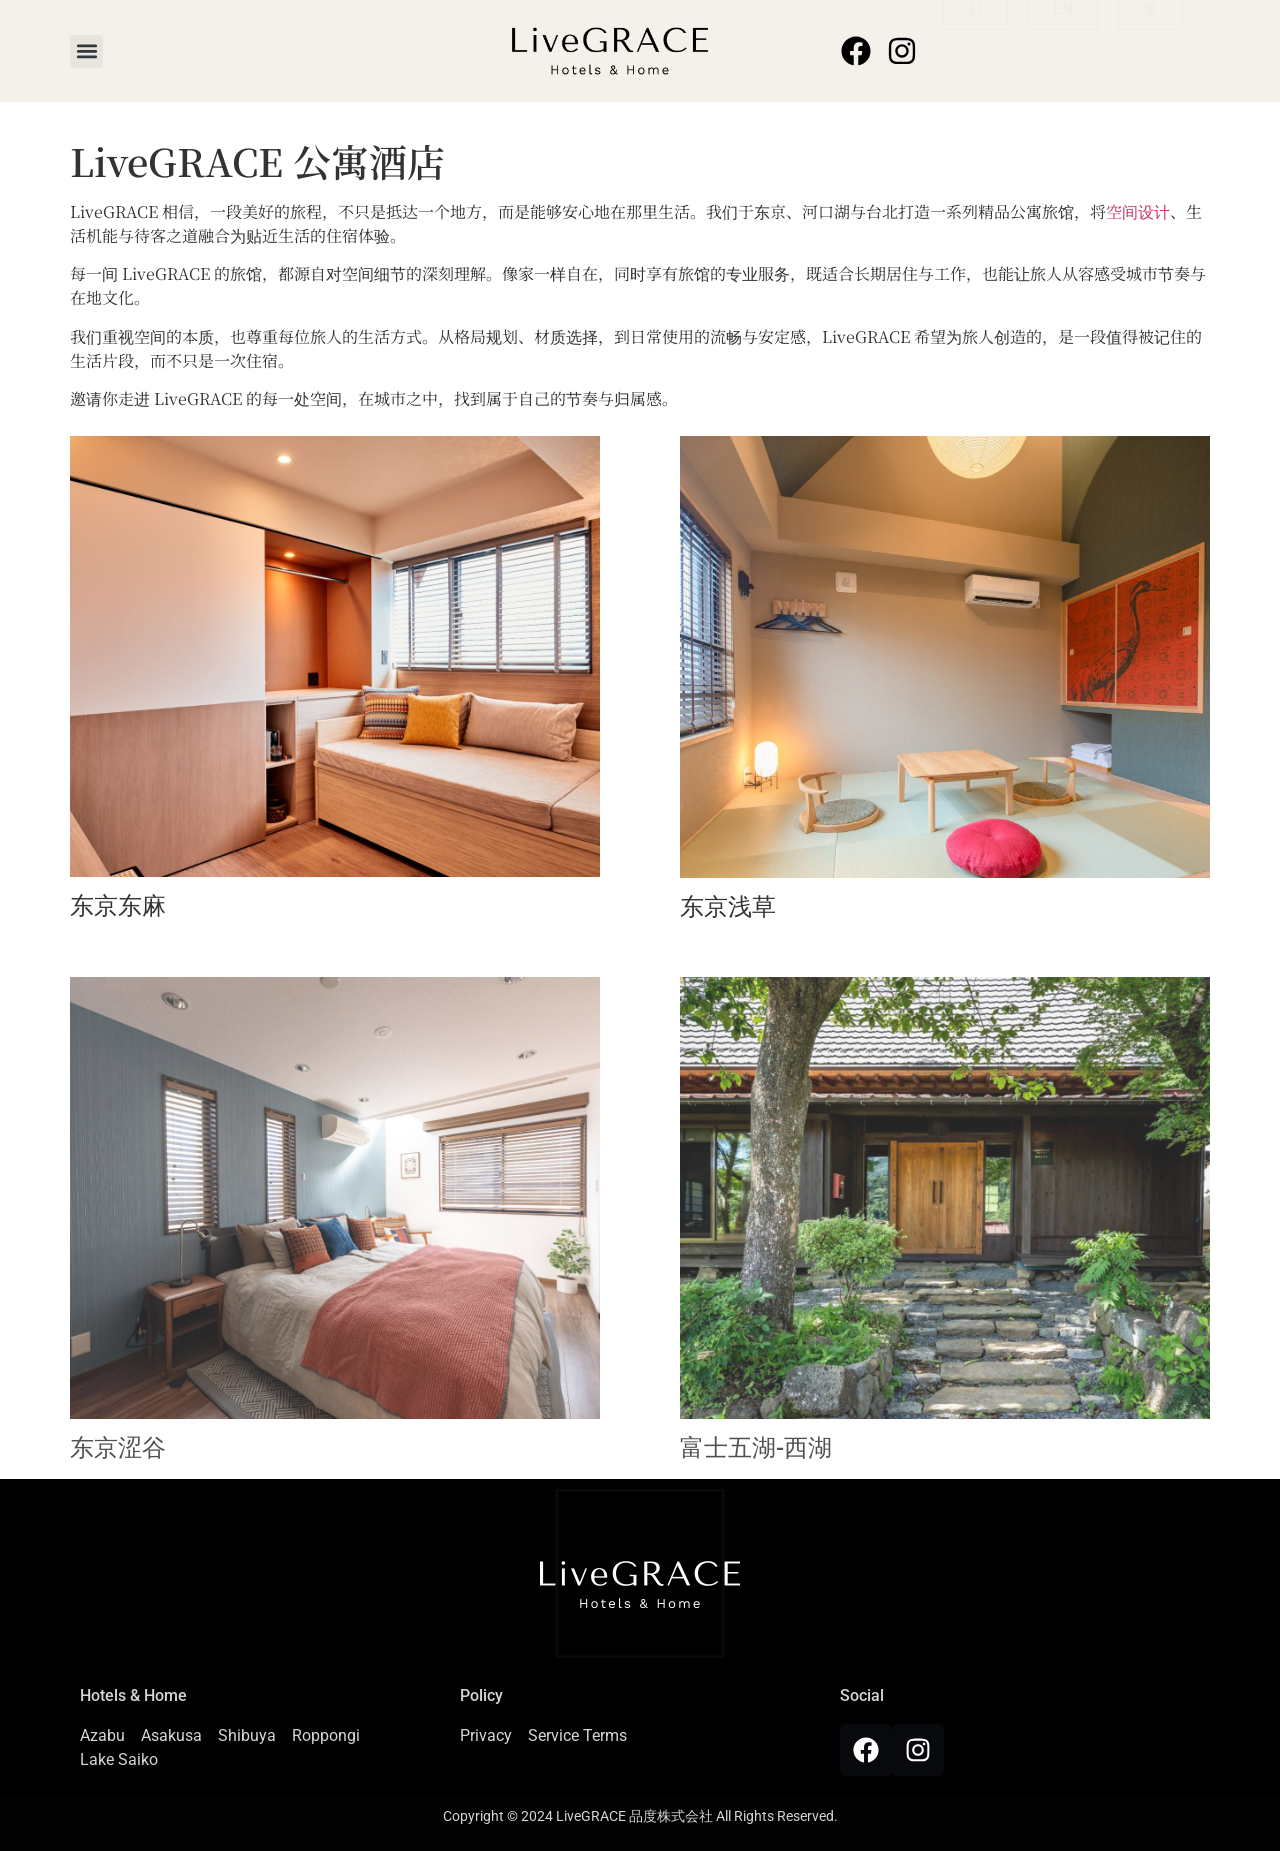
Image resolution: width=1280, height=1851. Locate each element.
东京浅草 (728, 907)
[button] (86, 51)
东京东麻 (118, 906)
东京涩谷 (118, 1448)
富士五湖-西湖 (756, 1448)
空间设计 (1138, 211)
